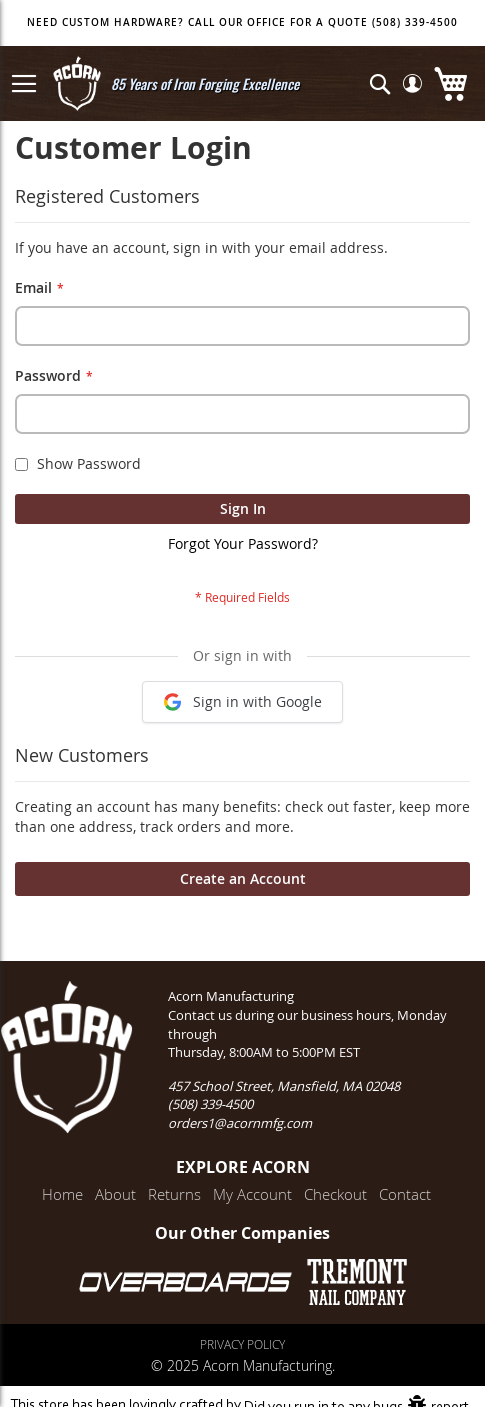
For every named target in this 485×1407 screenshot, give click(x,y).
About (115, 1194)
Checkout (335, 1194)
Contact (405, 1194)
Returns (174, 1194)
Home (62, 1194)
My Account (252, 1194)
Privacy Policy (242, 1344)
